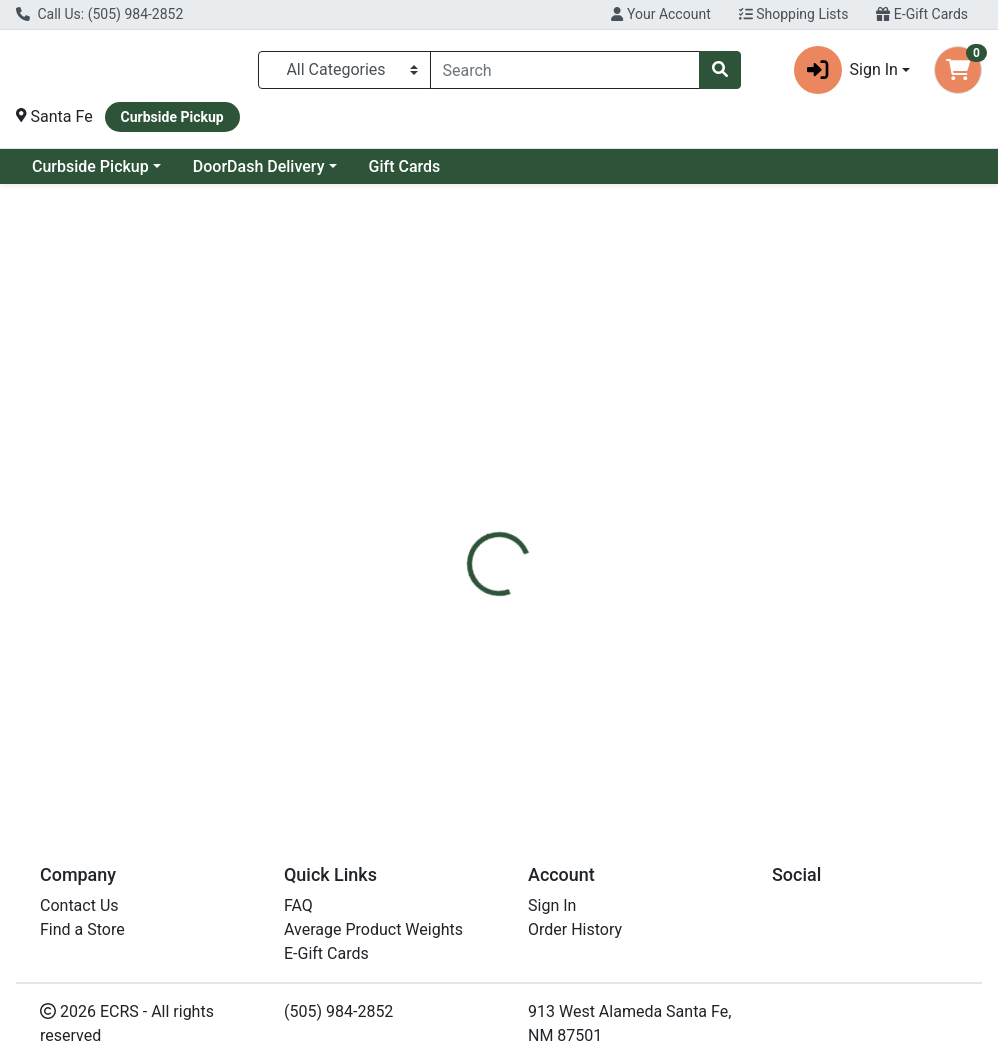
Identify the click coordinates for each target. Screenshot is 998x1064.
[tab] (470, 441)
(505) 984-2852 (338, 1016)
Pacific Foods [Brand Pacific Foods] (661, 559)
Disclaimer (648, 441)
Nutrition (552, 441)
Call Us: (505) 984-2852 (99, 14)
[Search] (565, 70)
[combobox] (565, 70)
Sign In (552, 910)
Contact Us (79, 910)
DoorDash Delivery (259, 166)
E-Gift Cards (922, 14)
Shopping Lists (794, 14)
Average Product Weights (373, 934)
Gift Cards (405, 166)
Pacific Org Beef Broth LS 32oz (595, 740)
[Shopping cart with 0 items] (958, 70)
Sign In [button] (846, 70)
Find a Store (82, 934)
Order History (575, 934)
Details (470, 441)
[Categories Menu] (344, 70)
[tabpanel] (707, 556)
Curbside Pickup (90, 166)
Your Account (660, 14)
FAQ (298, 910)
